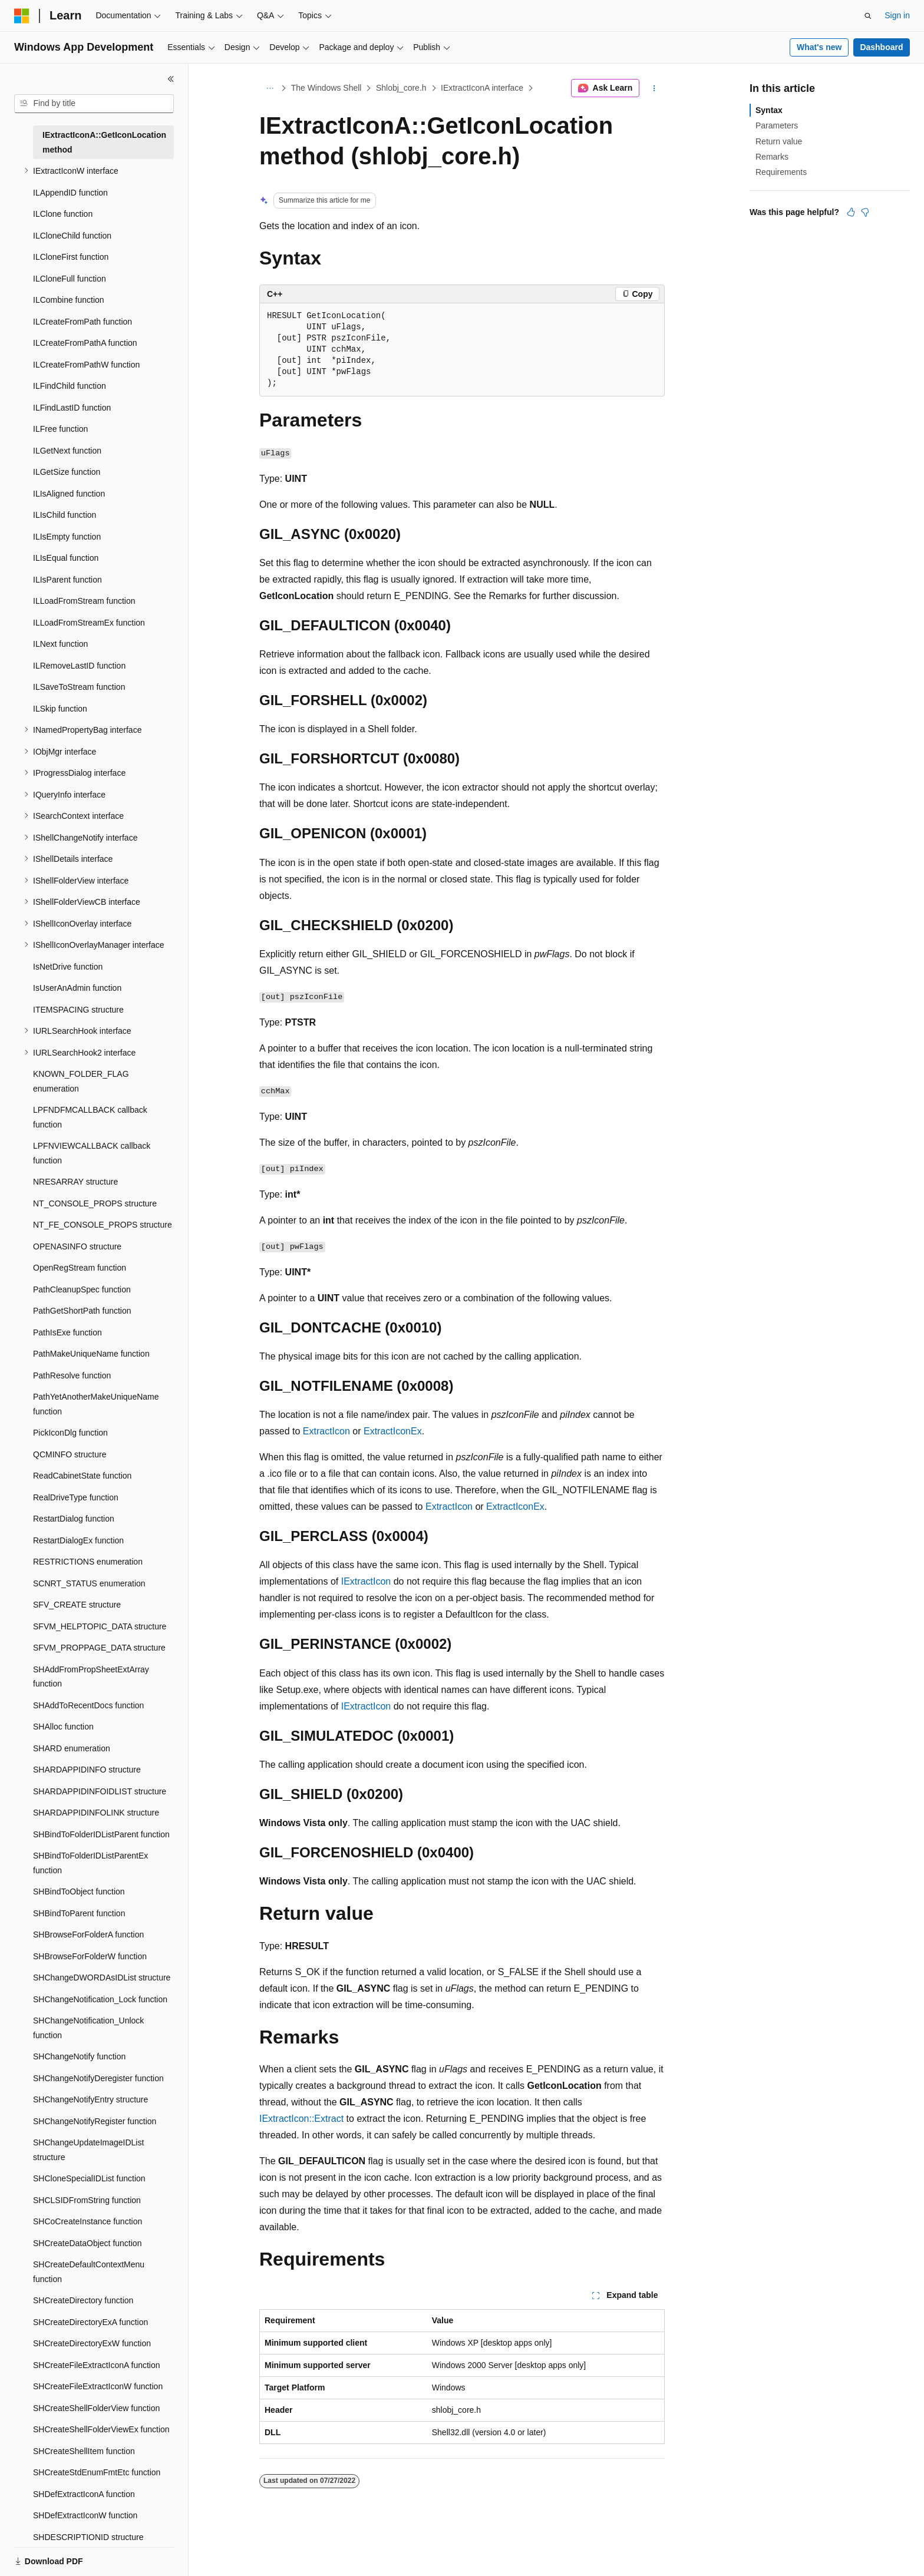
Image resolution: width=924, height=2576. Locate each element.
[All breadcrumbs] (269, 88)
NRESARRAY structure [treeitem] (75, 1181)
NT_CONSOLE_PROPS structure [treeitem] (95, 1203)
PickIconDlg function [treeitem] (70, 1432)
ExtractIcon (326, 1431)
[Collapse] (171, 79)
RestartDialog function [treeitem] (73, 1518)
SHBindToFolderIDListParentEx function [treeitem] (90, 1863)
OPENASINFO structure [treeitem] (77, 1246)
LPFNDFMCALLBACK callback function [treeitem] (90, 1117)
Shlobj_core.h (401, 87)
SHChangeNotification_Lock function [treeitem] (100, 1999)
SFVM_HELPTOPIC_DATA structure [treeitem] (99, 1626)
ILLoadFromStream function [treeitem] (84, 601)
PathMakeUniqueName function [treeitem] (91, 1353)
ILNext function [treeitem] (60, 644)
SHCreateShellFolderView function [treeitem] (96, 2408)
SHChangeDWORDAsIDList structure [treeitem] (101, 1977)
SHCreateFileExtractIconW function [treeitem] (98, 2386)
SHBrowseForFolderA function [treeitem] (88, 1934)
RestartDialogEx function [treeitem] (78, 1540)
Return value (778, 141)
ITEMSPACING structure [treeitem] (78, 1009)
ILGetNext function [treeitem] (67, 450)
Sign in (897, 15)
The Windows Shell (326, 87)
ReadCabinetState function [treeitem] (82, 1475)
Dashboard (881, 47)
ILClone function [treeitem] (63, 214)
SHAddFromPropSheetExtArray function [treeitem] (91, 1677)
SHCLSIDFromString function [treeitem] (87, 2200)
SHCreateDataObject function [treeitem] (87, 2243)
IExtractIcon (366, 1581)
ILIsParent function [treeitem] (67, 579)
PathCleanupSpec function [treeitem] (82, 1289)
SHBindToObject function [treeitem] (79, 1891)
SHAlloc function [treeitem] (63, 1726)
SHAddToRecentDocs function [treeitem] (88, 1705)
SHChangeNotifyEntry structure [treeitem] (90, 2099)
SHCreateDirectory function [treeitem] (83, 2300)
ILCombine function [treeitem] (68, 300)
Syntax (769, 110)
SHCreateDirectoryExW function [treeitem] (92, 2343)
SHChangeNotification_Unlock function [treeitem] (88, 2028)
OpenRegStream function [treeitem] (79, 1267)
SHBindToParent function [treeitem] (79, 1913)
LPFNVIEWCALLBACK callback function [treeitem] (91, 1153)
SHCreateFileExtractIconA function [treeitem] (96, 2365)
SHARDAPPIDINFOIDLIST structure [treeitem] (99, 1791)
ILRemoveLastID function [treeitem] (79, 665)
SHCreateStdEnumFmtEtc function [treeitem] (96, 2472)
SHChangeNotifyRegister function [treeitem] (94, 2121)
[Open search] (868, 16)
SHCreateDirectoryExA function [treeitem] (90, 2322)
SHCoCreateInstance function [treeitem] (87, 2221)
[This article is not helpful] (865, 212)
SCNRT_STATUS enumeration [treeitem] (89, 1583)
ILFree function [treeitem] (60, 429)
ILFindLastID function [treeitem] (72, 407)
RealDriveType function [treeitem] (75, 1497)
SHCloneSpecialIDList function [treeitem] (89, 2178)
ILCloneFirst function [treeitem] (70, 257)
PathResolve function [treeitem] (72, 1375)
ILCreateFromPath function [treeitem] (82, 321)
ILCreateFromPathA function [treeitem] (85, 343)
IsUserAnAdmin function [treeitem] (77, 988)
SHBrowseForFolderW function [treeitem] (90, 1956)
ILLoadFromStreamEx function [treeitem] (89, 622)
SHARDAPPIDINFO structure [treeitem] (87, 1769)
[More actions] (654, 88)
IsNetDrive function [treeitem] (68, 966)
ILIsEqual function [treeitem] (65, 558)
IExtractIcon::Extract (301, 2119)
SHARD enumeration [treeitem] (71, 1748)
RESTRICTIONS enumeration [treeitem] (88, 1561)
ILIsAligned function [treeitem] (69, 493)
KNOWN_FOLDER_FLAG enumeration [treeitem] (81, 1081)
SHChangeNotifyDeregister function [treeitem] (98, 2078)
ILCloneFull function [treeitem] (69, 278)
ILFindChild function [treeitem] (69, 386)
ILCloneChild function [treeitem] (72, 235)
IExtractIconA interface (482, 87)
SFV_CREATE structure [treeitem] (77, 1604)
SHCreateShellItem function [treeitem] (84, 2451)
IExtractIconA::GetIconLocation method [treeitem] (104, 142)
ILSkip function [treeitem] (60, 708)
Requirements (781, 172)
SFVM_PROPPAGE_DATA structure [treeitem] (99, 1647)
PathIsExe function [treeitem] (67, 1332)
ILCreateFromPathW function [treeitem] (86, 364)
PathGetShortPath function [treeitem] (82, 1310)
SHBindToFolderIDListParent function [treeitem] (101, 1834)
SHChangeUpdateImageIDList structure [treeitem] (88, 2150)
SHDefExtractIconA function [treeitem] (84, 2494)
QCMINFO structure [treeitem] (69, 1454)
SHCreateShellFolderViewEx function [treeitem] (101, 2429)
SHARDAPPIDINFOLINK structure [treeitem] (96, 1812)
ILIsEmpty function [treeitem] (67, 536)
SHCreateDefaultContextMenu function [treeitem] (88, 2272)
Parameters (776, 125)
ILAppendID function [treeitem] (70, 192)
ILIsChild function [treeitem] (64, 515)
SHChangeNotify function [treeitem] (79, 2056)
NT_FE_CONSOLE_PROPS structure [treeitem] (102, 1224)
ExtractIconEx (393, 1431)
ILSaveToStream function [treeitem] (79, 687)
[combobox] (94, 103)
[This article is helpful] (851, 212)
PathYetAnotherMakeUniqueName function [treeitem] (96, 1404)
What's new (819, 47)
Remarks (771, 156)
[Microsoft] (21, 16)
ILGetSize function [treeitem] (66, 472)
